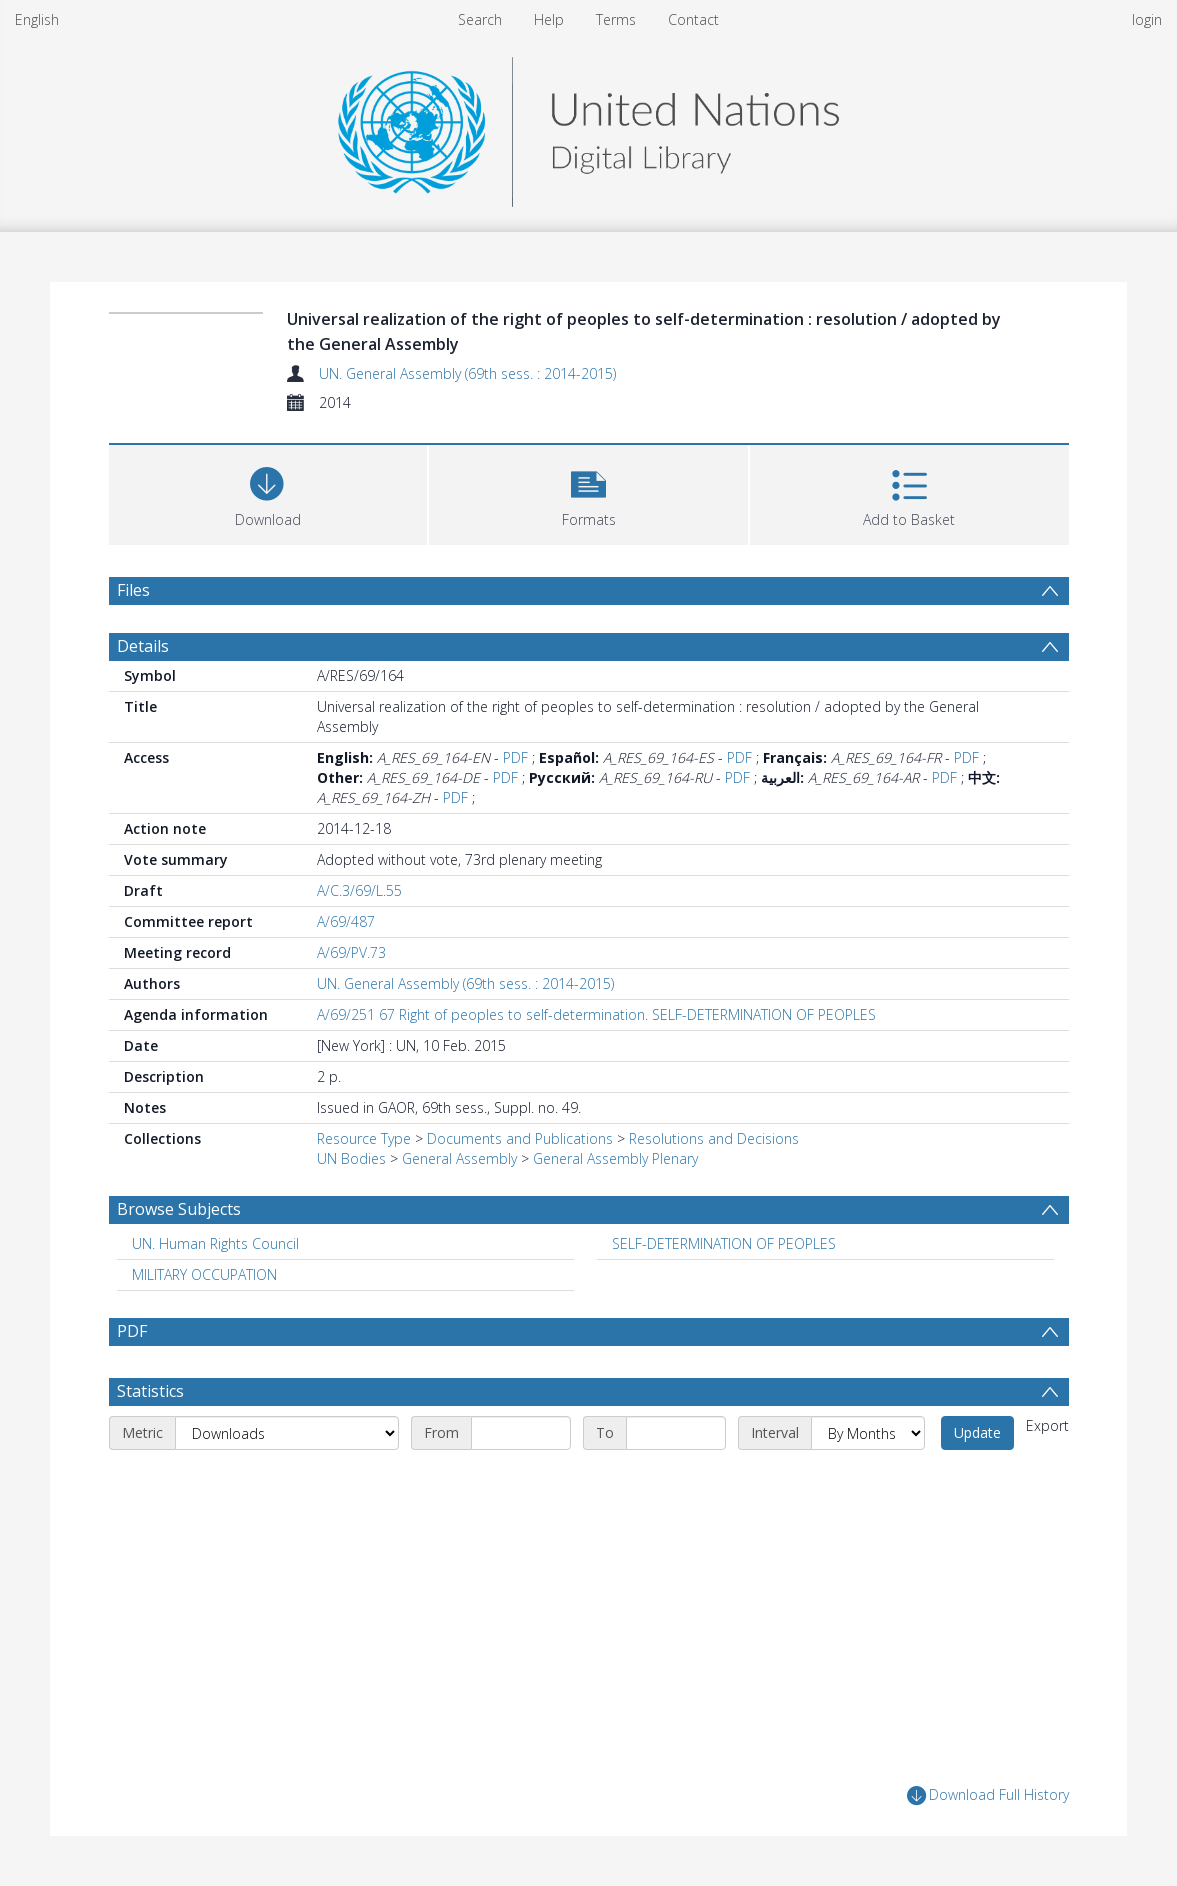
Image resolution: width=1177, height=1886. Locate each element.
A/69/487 (346, 921)
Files (133, 590)
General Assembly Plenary (615, 1158)
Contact (693, 19)
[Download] (268, 492)
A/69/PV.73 (351, 952)
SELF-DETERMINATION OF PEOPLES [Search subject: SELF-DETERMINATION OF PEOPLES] (724, 1243)
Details (143, 646)
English (37, 19)
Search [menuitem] (480, 19)
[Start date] (521, 1433)
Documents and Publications (520, 1138)
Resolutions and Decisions (714, 1138)
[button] (588, 492)
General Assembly (459, 1158)
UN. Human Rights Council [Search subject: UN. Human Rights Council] (215, 1243)
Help (549, 19)
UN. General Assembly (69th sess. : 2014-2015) (467, 373)
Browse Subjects (179, 1209)
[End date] (676, 1433)
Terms (616, 19)
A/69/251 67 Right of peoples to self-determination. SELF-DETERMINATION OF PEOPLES (596, 1014)
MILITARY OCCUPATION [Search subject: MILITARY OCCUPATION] (204, 1274)
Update (977, 1432)
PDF (515, 757)
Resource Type (364, 1138)
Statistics (150, 1391)
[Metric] (287, 1433)
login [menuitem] (1147, 19)
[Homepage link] (588, 126)
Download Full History (988, 1795)
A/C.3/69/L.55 (359, 890)
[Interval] (868, 1433)
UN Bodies (351, 1158)
